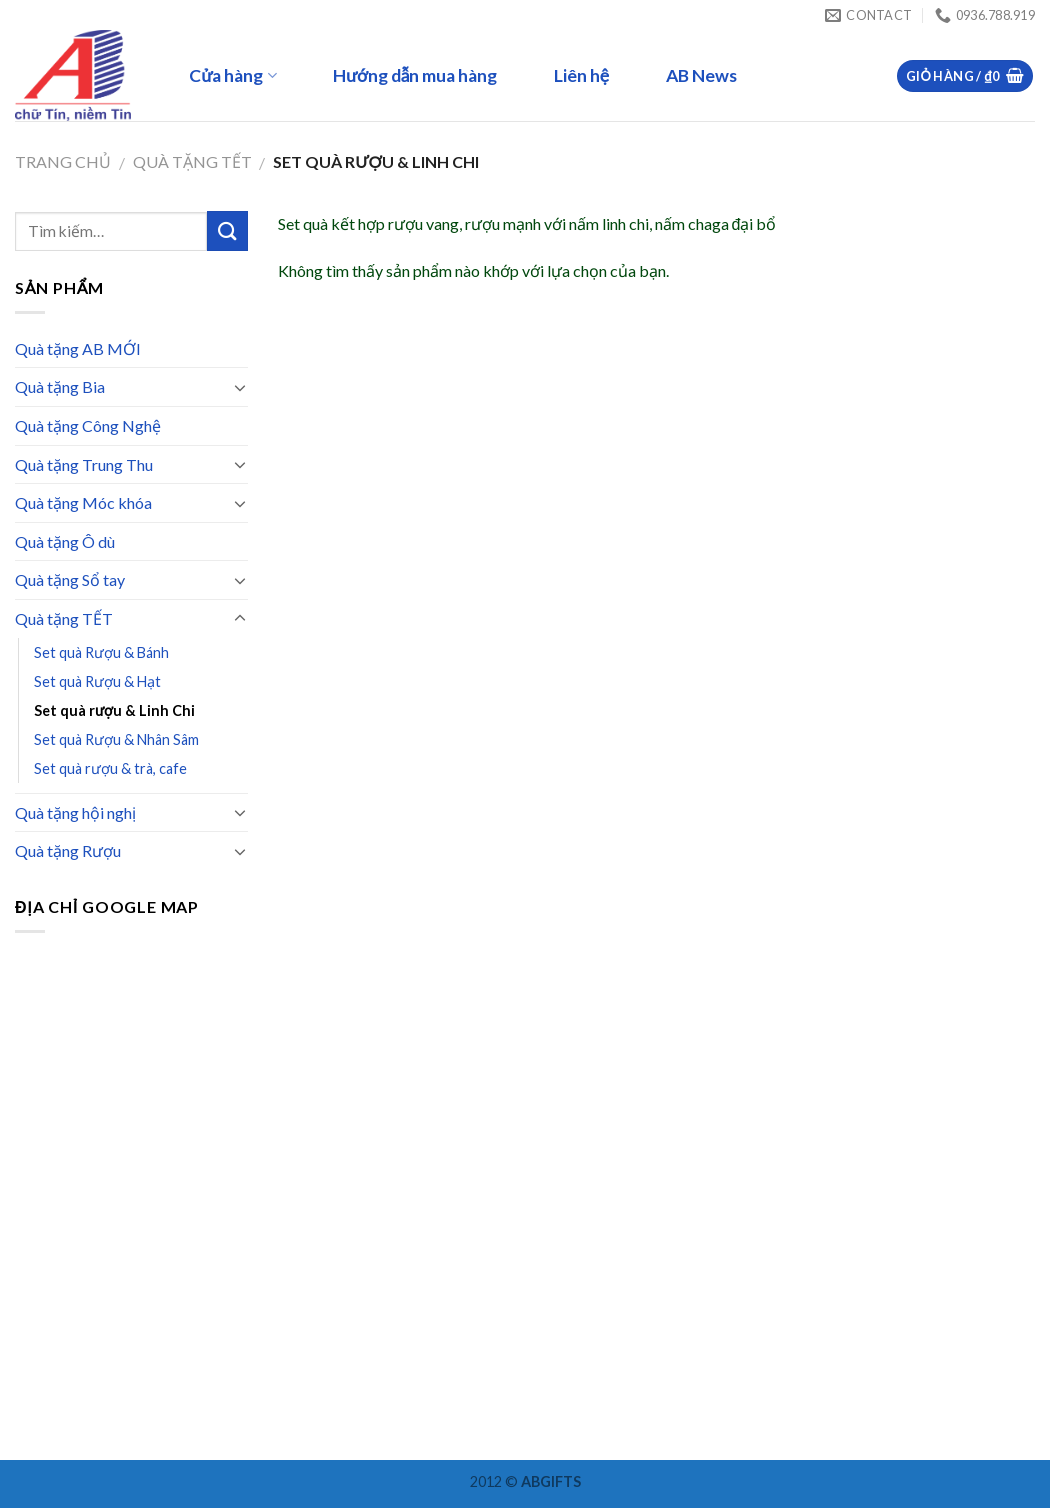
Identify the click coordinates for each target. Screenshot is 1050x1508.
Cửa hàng (232, 75)
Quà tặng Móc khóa (83, 502)
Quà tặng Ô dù (65, 541)
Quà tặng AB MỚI (78, 348)
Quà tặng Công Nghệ (88, 425)
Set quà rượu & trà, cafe (110, 768)
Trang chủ (63, 161)
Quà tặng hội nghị (75, 812)
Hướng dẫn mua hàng (415, 75)
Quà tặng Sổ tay (70, 579)
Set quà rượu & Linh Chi (114, 710)
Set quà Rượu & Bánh (101, 652)
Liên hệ (581, 75)
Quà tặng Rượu (68, 850)
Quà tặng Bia (60, 386)
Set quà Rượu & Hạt (97, 681)
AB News (701, 75)
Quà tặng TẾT (192, 161)
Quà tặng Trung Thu (84, 464)
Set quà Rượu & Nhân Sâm (116, 739)
